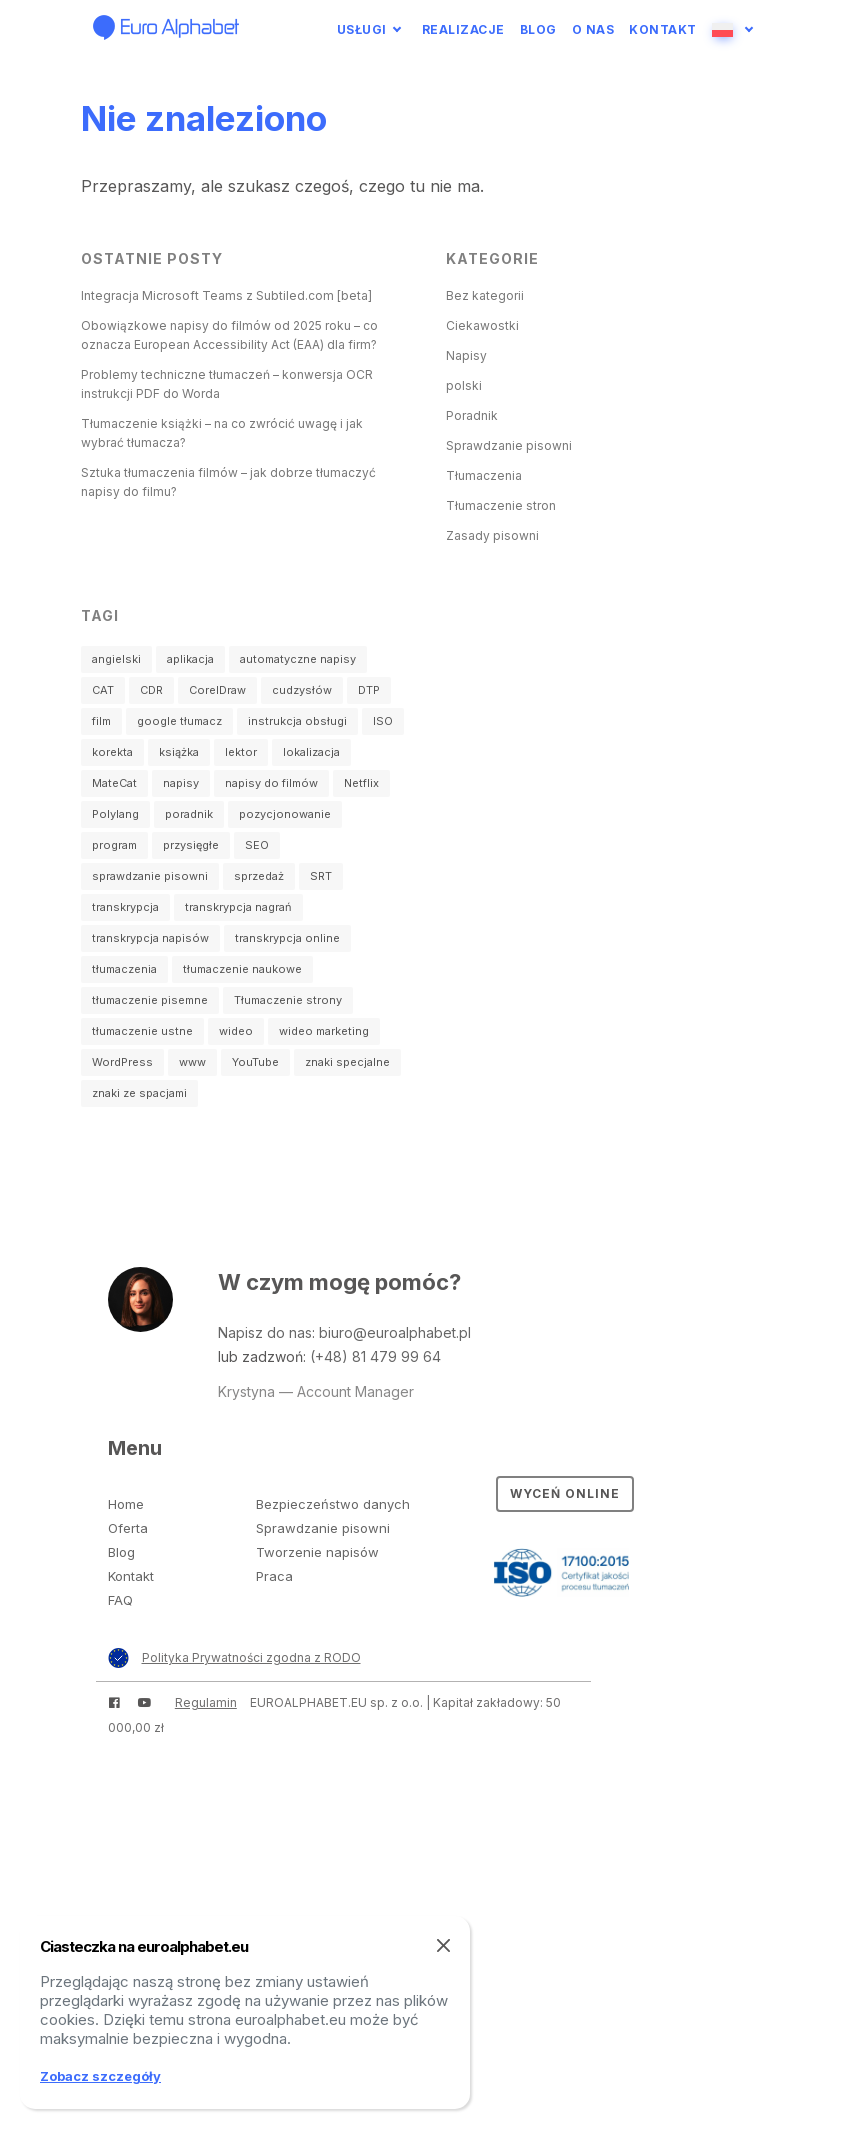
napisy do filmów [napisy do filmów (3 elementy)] (271, 783)
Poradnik (472, 415)
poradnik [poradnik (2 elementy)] (189, 814)
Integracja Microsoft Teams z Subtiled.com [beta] (226, 295)
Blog (538, 29)
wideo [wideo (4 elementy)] (236, 1031)
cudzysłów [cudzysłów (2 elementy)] (302, 690)
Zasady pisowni (492, 535)
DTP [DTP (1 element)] (369, 690)
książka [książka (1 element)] (179, 752)
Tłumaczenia (484, 475)
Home (126, 1504)
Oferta (128, 1528)
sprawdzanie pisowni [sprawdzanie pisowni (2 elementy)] (150, 876)
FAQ (120, 1600)
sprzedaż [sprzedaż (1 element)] (259, 876)
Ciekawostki (482, 325)
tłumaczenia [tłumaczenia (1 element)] (124, 969)
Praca (274, 1576)
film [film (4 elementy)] (101, 721)
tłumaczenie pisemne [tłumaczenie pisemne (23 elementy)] (150, 1000)
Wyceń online (565, 1493)
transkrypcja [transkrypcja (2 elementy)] (125, 907)
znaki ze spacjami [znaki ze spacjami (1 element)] (139, 1093)
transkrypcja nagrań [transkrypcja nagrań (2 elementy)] (238, 907)
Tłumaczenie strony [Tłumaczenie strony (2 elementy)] (288, 1000)
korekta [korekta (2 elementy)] (112, 752)
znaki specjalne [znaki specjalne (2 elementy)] (347, 1062)
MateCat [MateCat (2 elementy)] (114, 783)
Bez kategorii (485, 295)
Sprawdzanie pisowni (509, 445)
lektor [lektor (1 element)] (241, 752)
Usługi (362, 29)
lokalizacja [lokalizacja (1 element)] (311, 752)
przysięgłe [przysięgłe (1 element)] (191, 845)
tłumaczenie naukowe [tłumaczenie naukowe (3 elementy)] (242, 969)
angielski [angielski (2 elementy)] (116, 659)
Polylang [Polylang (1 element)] (115, 814)
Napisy (466, 355)
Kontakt (663, 29)
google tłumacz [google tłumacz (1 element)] (179, 721)
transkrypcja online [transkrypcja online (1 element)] (287, 938)
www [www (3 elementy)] (192, 1062)
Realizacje (463, 29)
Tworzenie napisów (317, 1552)
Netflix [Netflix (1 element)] (361, 783)
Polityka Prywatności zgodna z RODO (251, 1657)
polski (464, 385)
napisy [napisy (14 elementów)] (181, 783)
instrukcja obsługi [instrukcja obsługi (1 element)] (297, 721)
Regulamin (206, 1702)
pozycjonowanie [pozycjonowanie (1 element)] (285, 814)
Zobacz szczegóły (100, 2076)
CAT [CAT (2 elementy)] (103, 690)
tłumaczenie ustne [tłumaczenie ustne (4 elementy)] (142, 1031)
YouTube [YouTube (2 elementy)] (255, 1062)
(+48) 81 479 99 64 (375, 1356)
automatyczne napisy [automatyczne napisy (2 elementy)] (298, 659)
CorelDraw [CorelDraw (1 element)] (217, 690)
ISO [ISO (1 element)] (383, 721)
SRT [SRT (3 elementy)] (321, 876)
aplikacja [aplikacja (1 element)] (190, 659)
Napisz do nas (265, 1332)
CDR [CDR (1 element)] (151, 690)
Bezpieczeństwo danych (333, 1504)
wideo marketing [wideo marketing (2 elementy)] (324, 1031)
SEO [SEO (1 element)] (257, 845)
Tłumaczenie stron (501, 505)
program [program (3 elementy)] (114, 845)
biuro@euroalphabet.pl (395, 1332)
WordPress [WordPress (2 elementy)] (122, 1062)
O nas (593, 29)
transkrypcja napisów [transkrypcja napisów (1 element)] (150, 938)
